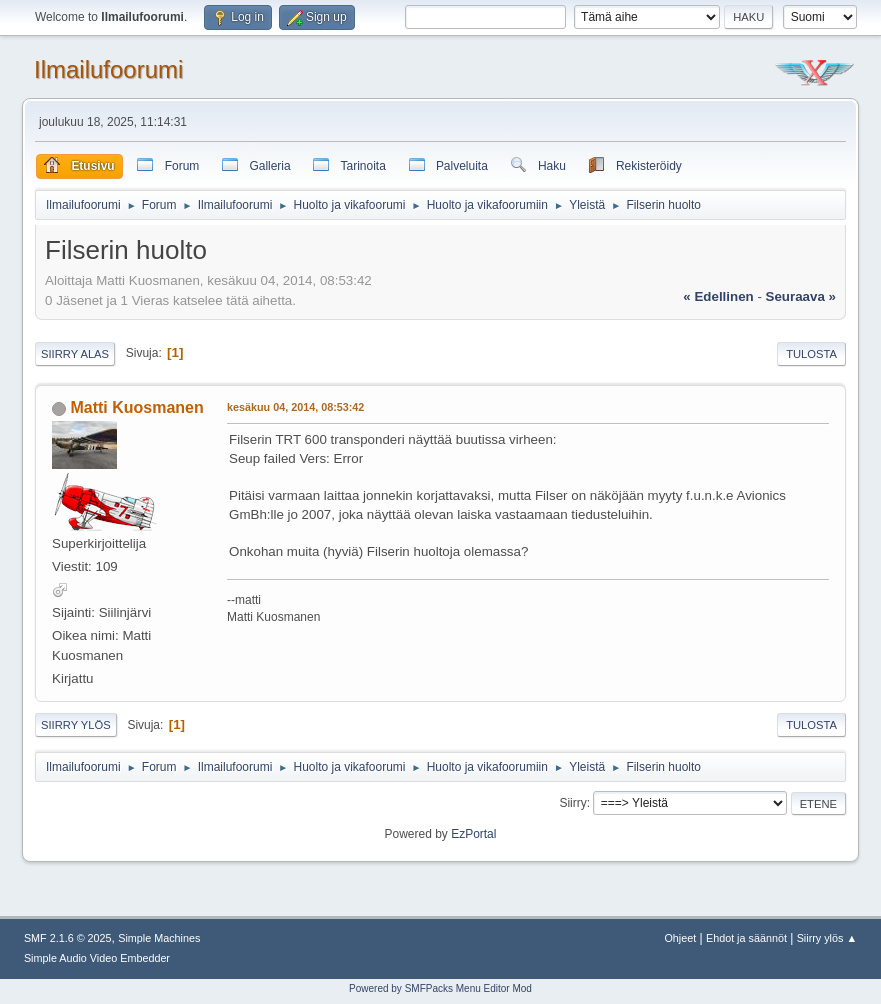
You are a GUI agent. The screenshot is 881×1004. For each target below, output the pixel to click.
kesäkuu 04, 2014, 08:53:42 (295, 407)
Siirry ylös (76, 725)
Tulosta (811, 354)
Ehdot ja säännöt (746, 938)
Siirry (572, 803)
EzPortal (473, 834)
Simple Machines (159, 938)
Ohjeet (680, 938)
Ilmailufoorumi (108, 69)
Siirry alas (75, 354)
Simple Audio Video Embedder (97, 958)
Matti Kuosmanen (136, 407)
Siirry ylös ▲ (827, 938)
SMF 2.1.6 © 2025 (68, 938)
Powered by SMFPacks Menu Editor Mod (440, 988)
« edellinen (718, 296)
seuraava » (801, 296)
